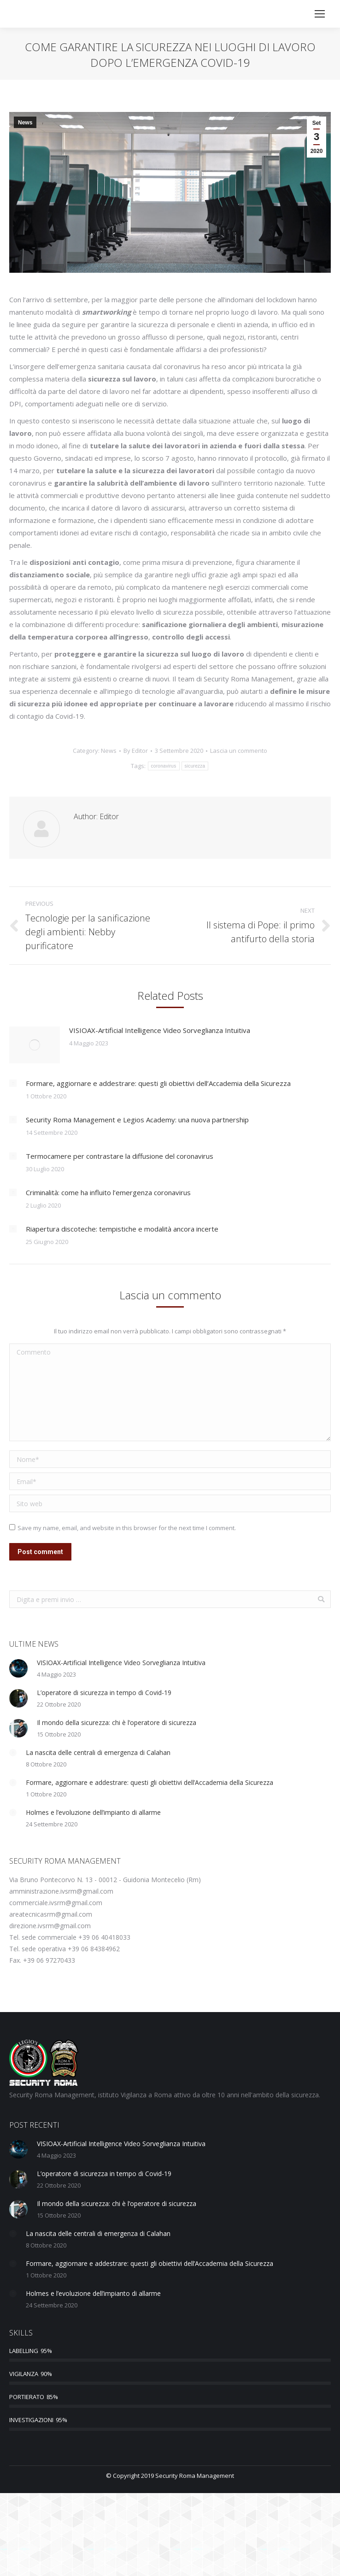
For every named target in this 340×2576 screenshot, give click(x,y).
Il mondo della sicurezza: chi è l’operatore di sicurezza (116, 1722)
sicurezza (195, 766)
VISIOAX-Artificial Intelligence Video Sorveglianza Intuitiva (159, 1030)
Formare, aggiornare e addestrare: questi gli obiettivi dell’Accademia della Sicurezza (158, 1083)
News (25, 122)
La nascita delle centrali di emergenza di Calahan (98, 1752)
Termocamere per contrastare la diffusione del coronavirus (119, 1156)
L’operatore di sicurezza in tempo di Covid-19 (104, 1692)
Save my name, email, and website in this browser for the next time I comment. (127, 1528)
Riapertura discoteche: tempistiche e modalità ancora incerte (122, 1228)
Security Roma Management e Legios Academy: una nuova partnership (137, 1119)
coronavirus (163, 766)
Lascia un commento (238, 750)
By (135, 750)
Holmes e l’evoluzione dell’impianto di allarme (93, 1812)
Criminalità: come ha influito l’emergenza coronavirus (108, 1192)
